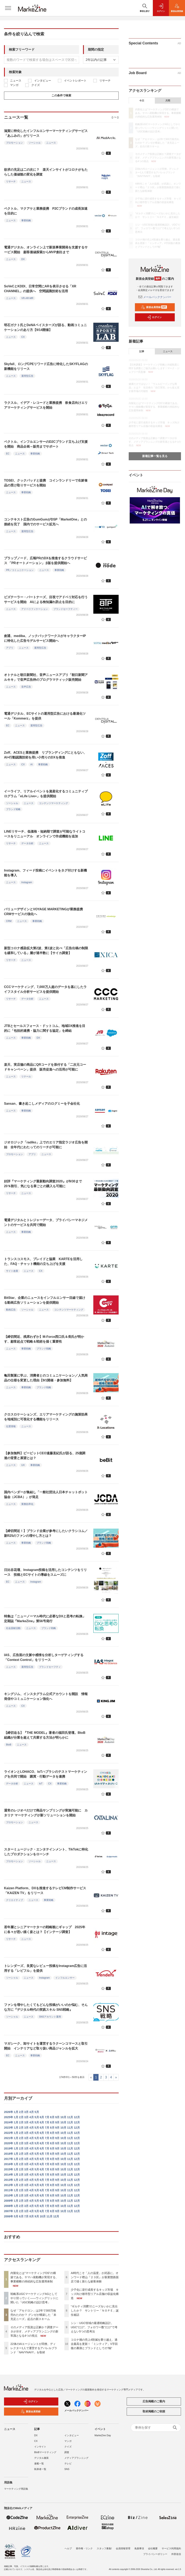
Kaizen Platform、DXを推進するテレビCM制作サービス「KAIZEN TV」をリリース (45, 1890)
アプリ (9, 647)
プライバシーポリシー (155, 2551)
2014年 (8, 2174)
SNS (66, 2469)
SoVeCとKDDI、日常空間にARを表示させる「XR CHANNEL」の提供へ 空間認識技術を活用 (40, 289)
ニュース (15, 80)
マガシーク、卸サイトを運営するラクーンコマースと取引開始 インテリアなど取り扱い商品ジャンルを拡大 (46, 2046)
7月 (47, 2117)
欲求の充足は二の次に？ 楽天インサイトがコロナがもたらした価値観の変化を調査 (46, 172)
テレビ (68, 2463)
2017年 (8, 2159)
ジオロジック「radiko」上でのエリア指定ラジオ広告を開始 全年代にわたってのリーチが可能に (46, 1145)
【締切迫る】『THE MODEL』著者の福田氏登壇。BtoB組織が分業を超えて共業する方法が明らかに (44, 1735)
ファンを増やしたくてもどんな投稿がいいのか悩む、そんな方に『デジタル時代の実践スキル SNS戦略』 (46, 2007)
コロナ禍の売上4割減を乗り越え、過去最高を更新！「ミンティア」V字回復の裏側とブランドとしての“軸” (94, 2344)
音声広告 (26, 686)
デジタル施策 (41, 2458)
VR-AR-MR (27, 298)
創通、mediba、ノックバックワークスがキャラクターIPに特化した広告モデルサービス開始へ (45, 638)
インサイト (40, 2446)
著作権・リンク (84, 2546)
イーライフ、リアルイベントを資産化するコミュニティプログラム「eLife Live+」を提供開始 (46, 794)
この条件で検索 (61, 95)
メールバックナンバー (154, 297)
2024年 (8, 2122)
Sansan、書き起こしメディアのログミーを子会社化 (42, 1103)
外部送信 (176, 2551)
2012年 (8, 2185)
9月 (57, 2117)
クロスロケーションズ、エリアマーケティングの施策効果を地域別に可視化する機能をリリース (46, 1417)
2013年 (8, 2179)
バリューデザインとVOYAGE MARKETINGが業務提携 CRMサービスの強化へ (45, 911)
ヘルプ (68, 2546)
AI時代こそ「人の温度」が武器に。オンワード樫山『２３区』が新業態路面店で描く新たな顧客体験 (95, 2277)
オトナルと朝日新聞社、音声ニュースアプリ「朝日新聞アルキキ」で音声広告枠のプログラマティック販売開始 (46, 677)
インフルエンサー (65, 1977)
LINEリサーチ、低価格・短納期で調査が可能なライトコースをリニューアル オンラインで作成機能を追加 (44, 834)
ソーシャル (35, 142)
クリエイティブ (14, 1900)
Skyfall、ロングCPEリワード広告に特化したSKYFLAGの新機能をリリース (46, 366)
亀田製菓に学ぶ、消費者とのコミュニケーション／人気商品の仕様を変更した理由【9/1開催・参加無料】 (46, 1378)
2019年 (8, 2148)
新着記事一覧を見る (155, 456)
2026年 (8, 2112)
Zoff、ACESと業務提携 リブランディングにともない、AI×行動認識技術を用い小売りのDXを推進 (45, 755)
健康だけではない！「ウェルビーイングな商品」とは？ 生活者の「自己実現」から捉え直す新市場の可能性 (154, 388)
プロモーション (14, 142)
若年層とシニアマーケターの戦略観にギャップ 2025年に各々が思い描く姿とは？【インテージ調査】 (44, 1929)
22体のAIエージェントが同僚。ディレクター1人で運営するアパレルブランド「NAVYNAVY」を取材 (33, 2348)
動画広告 (11, 1309)
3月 (26, 2112)
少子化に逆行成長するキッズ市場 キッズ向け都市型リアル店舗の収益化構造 (95, 2294)
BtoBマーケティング (45, 2452)
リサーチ (105, 80)
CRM (8, 921)
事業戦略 (26, 220)
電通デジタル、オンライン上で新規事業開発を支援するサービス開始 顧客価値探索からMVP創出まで (46, 250)
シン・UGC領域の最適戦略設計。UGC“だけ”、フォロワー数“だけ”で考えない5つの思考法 (94, 2327)
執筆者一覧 (40, 2469)
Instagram (26, 882)
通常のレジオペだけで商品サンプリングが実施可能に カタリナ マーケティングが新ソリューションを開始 (46, 1813)
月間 (167, 100)
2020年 (8, 2143)
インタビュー (42, 80)
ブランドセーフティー (65, 609)
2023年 (8, 2127)
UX (23, 1465)
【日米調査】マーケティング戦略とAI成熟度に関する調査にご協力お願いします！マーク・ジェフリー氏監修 (154, 368)
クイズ (35, 85)
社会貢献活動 (13, 1628)
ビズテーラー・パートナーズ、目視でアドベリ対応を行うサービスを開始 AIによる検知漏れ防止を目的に (46, 599)
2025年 (8, 2117)
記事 (141, 351)
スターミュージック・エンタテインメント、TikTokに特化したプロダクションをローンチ (46, 1852)
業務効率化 (27, 1504)
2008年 (8, 2206)
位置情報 (11, 1426)
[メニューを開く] (8, 8)
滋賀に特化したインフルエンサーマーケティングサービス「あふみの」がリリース (46, 133)
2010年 (8, 2195)
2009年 (8, 2200)
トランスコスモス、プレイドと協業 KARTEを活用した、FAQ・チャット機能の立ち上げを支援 (43, 1261)
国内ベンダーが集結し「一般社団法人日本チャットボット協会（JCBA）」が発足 (46, 1494)
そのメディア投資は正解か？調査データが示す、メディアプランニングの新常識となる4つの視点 (34, 2331)
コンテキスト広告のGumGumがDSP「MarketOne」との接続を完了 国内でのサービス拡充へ (45, 522)
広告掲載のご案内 (154, 2401)
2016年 (8, 2164)
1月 (16, 2112)
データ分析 (27, 843)
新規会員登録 (154, 307)
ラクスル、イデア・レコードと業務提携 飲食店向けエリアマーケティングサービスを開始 (46, 405)
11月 (70, 2117)
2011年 (8, 2190)
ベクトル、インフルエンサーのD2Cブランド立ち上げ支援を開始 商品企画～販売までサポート (46, 444)
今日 (141, 100)
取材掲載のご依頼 (154, 2411)
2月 (21, 2112)
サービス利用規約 (171, 2546)
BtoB (8, 1744)
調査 (66, 2452)
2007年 (8, 2211)
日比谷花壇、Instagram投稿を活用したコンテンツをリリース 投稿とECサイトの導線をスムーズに (45, 1572)
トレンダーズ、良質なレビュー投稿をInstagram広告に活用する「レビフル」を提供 (45, 1968)
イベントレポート (75, 80)
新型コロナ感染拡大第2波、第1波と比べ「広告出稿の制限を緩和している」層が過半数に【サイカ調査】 (46, 950)
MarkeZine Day (103, 2435)
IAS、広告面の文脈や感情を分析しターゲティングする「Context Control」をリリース (43, 1657)
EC (7, 453)
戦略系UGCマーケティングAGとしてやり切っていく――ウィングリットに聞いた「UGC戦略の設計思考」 (34, 2298)
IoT (40, 1783)
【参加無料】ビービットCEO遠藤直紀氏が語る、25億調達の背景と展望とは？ (44, 1455)
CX (23, 337)
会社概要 (153, 2546)
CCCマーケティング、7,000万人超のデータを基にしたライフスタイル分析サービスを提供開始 (45, 989)
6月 (42, 2117)
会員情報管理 (123, 2546)
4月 (31, 2112)
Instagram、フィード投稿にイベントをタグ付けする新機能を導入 (45, 873)
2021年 (8, 2138)
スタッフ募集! (104, 2546)
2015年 (8, 2169)
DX (23, 259)
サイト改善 (12, 1271)
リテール (26, 1076)
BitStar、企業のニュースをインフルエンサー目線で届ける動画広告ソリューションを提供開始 (44, 1300)
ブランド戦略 (13, 809)
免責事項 (139, 2546)
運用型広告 (27, 376)
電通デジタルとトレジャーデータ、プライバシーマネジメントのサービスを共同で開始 (46, 1222)
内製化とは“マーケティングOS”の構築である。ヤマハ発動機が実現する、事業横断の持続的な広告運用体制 (34, 2277)
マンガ (14, 85)
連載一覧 (39, 2463)
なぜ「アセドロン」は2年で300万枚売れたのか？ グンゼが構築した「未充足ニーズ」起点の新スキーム (33, 2315)
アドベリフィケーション (34, 609)
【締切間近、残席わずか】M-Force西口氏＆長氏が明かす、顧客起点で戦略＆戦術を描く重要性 (44, 1339)
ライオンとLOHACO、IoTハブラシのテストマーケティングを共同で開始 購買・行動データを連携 (45, 1774)
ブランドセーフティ (50, 1667)
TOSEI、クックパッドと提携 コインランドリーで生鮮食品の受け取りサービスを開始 (46, 483)
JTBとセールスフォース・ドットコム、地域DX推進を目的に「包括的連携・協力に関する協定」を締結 (44, 1028)
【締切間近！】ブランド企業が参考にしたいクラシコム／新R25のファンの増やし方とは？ (46, 1533)
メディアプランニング (76, 2458)
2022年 (8, 2132)
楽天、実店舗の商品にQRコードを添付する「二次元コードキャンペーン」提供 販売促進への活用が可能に (45, 1067)
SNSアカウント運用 (50, 2016)
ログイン (154, 317)
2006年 (8, 2216)
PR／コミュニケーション (20, 570)
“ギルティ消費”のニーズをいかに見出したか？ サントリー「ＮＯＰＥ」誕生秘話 (95, 2310)
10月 (63, 2117)
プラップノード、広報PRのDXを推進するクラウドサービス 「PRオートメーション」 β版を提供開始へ (45, 560)
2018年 (8, 2153)
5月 (37, 2112)
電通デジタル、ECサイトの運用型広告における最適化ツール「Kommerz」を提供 (45, 716)
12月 (77, 2117)
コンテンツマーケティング (53, 803)
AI (31, 764)
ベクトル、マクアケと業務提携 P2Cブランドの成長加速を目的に (45, 211)
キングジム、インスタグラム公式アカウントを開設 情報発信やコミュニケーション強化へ (46, 1696)
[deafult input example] (41, 60)
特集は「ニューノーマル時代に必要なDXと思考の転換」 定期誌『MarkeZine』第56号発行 (45, 1619)
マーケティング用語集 (16, 2488)
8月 (52, 2117)
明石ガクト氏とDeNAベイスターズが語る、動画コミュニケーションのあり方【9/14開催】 (45, 327)
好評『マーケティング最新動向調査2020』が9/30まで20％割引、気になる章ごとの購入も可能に (43, 1184)
